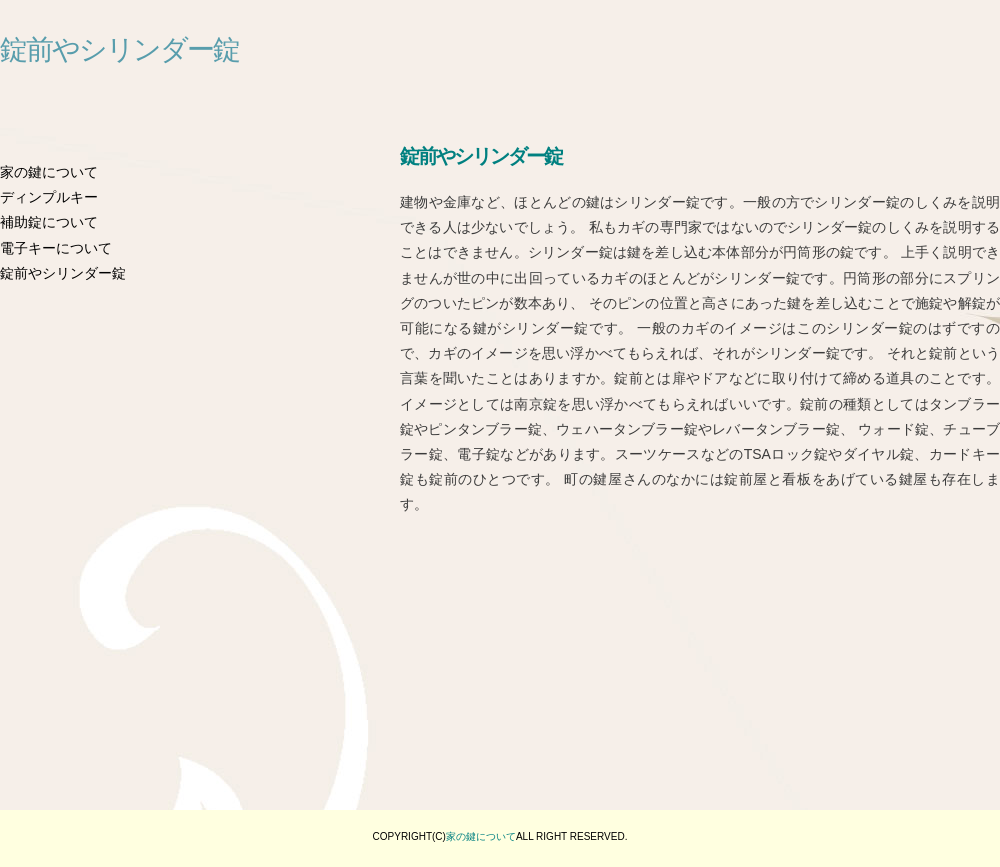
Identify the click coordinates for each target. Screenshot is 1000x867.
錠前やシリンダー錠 (119, 50)
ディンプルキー (49, 197)
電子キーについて (56, 248)
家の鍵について (49, 172)
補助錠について (49, 222)
